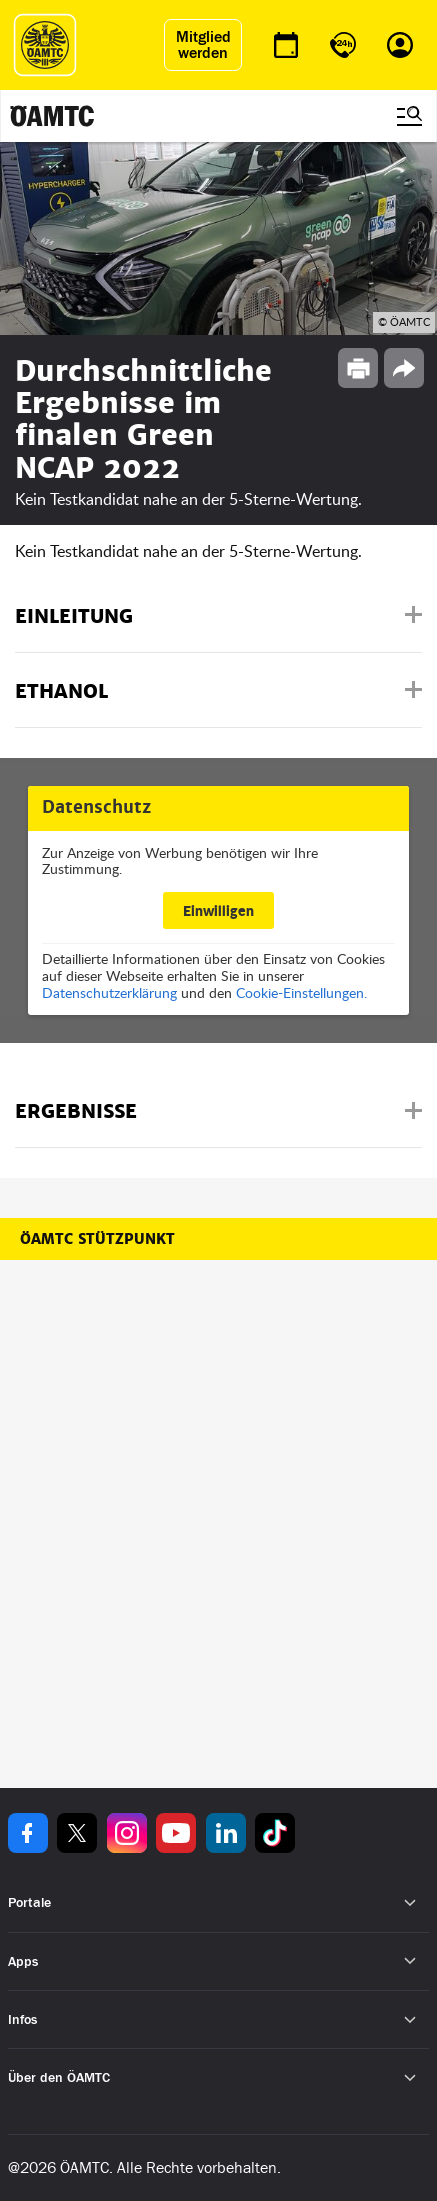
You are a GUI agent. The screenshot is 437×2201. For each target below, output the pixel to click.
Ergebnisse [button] (76, 1111)
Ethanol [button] (61, 691)
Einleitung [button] (74, 616)
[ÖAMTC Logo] (45, 45)
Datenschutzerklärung (109, 992)
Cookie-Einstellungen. (301, 992)
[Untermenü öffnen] (410, 1903)
